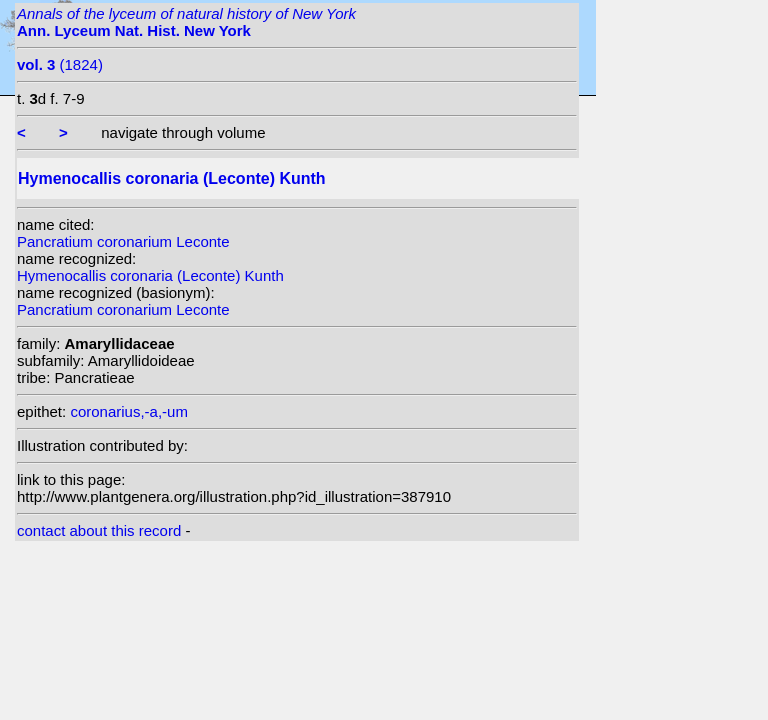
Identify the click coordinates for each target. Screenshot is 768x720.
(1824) (60, 64)
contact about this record (99, 530)
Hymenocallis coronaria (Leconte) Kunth (150, 275)
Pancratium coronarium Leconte (123, 241)
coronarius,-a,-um (129, 411)
